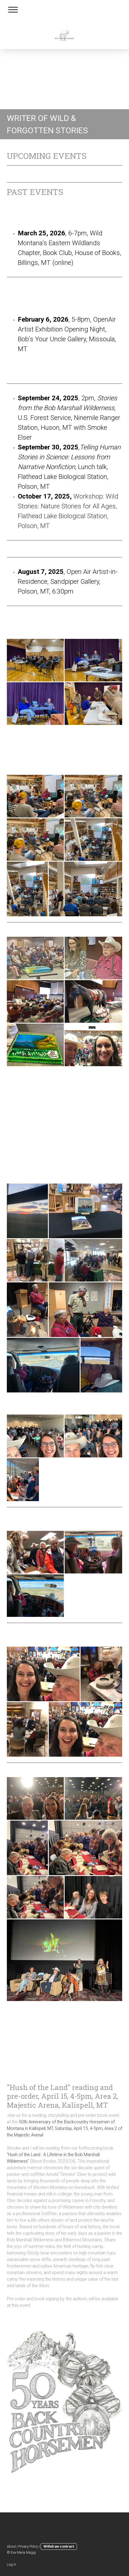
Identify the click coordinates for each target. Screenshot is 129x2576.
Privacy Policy (28, 2546)
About (11, 2546)
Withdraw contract (59, 2546)
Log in (11, 2564)
